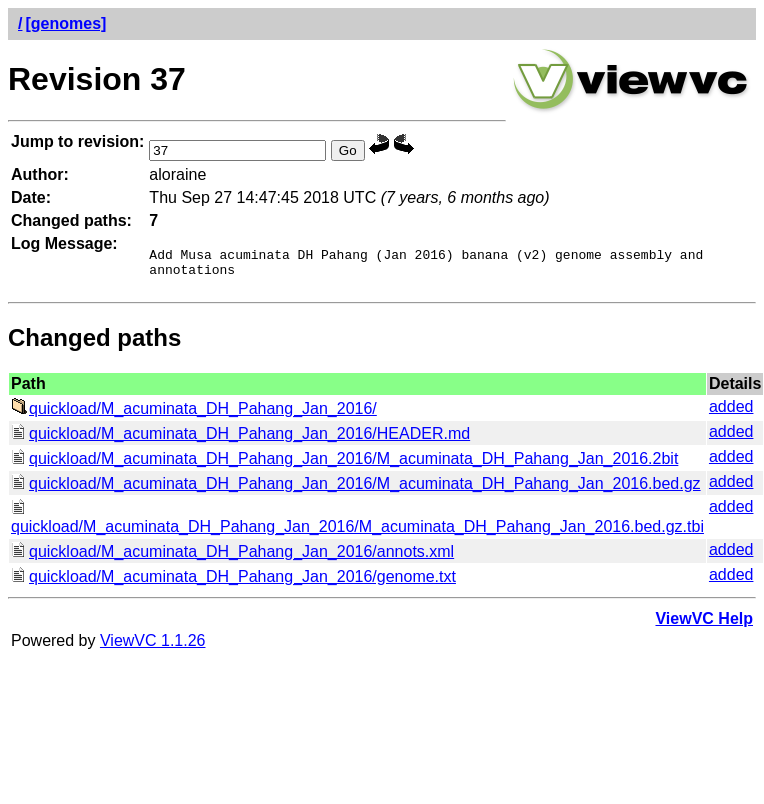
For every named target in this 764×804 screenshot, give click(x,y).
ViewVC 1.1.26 (153, 646)
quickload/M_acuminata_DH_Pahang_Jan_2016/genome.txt (233, 582)
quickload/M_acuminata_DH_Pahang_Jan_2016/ (194, 414)
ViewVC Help (704, 624)
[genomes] (65, 23)
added (731, 412)
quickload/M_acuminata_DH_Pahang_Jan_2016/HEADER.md (240, 439)
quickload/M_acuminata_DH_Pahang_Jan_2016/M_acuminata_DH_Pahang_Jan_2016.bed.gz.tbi (357, 523)
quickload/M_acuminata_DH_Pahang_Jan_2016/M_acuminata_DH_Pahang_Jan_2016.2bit (344, 464)
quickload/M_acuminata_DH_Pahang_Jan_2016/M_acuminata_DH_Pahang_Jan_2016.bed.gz (356, 489)
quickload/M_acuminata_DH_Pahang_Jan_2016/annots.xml (232, 557)
